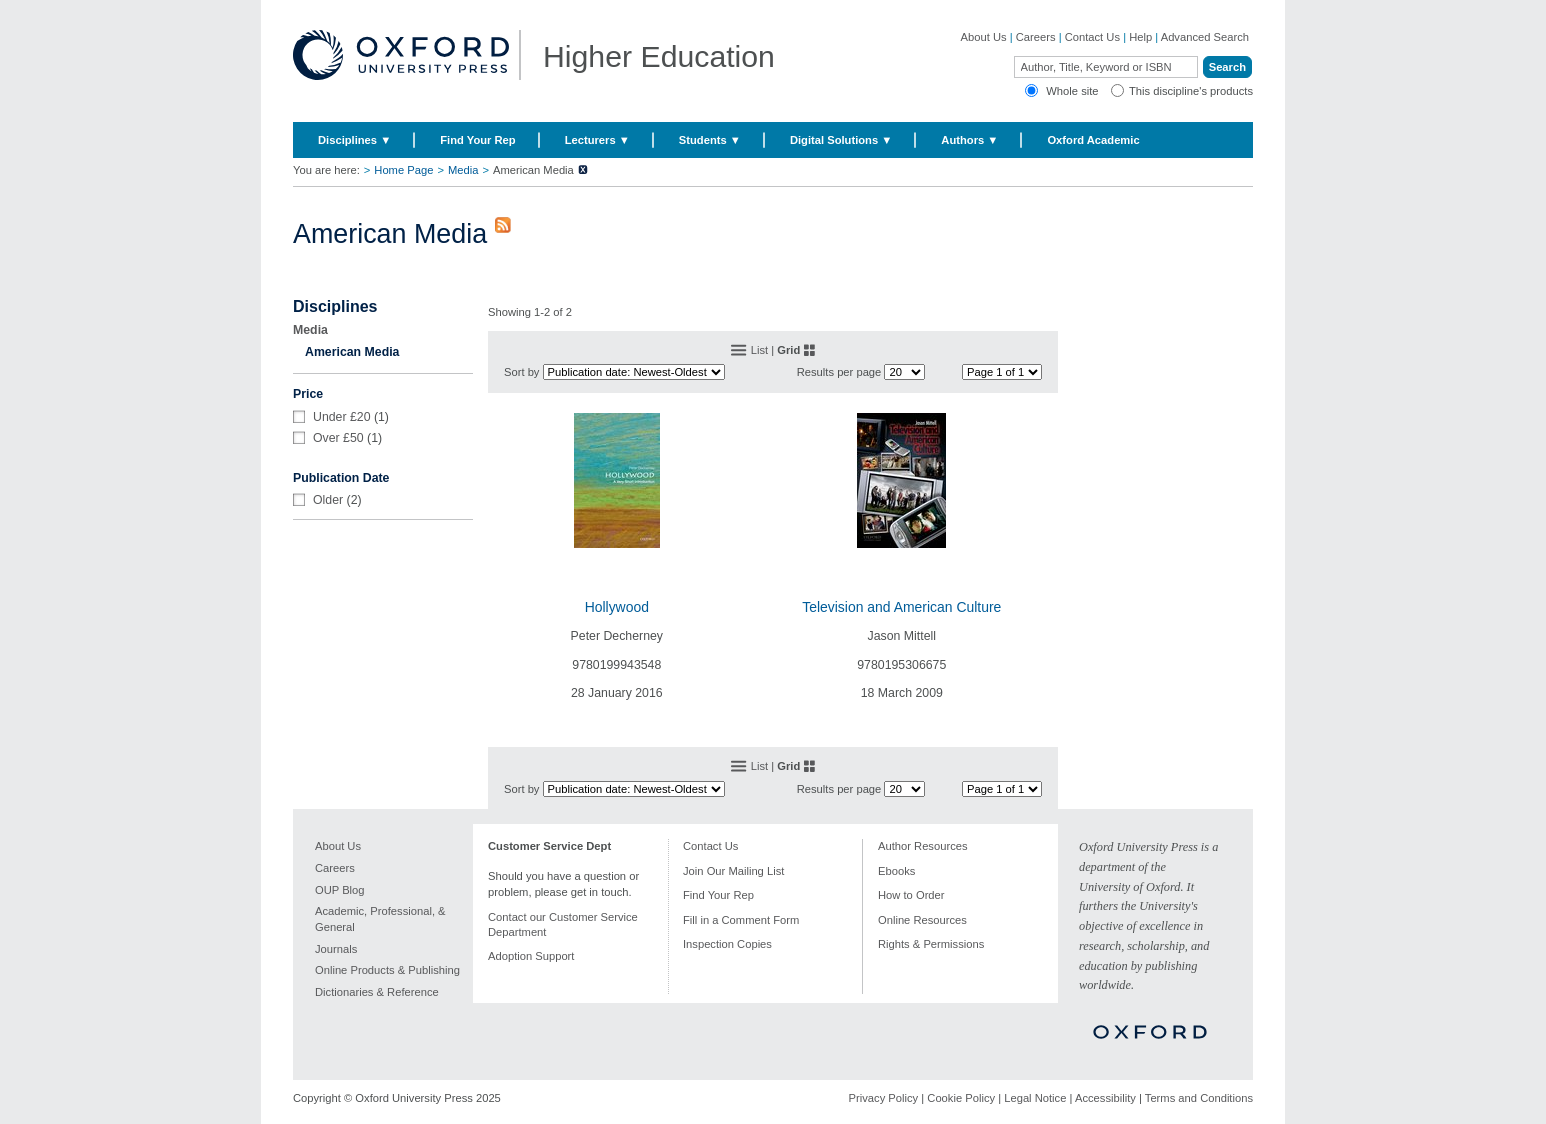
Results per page (839, 372)
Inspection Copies (727, 944)
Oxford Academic (1093, 140)
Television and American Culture (901, 607)
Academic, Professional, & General (380, 919)
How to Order (911, 895)
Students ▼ (710, 140)
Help (1140, 37)
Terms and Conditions (1199, 1098)
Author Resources (923, 846)
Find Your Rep (477, 140)
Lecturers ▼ (597, 140)
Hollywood (617, 607)
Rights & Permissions (931, 944)
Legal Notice (1035, 1098)
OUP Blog (340, 890)
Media (463, 170)
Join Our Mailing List (733, 871)
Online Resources (922, 920)
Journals (336, 949)
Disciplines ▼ (354, 140)
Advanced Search (1205, 37)
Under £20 (342, 417)
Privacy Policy (884, 1098)
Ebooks (896, 871)
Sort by (521, 372)
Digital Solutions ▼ (841, 140)
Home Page (403, 170)
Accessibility (1105, 1098)
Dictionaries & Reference (377, 992)
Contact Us (1092, 37)
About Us (984, 37)
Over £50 (338, 438)
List (759, 350)
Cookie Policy (961, 1098)
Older (328, 500)
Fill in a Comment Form (741, 920)
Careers (1036, 37)
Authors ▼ (969, 140)
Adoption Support (531, 956)
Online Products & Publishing (387, 970)
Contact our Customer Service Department (563, 924)
